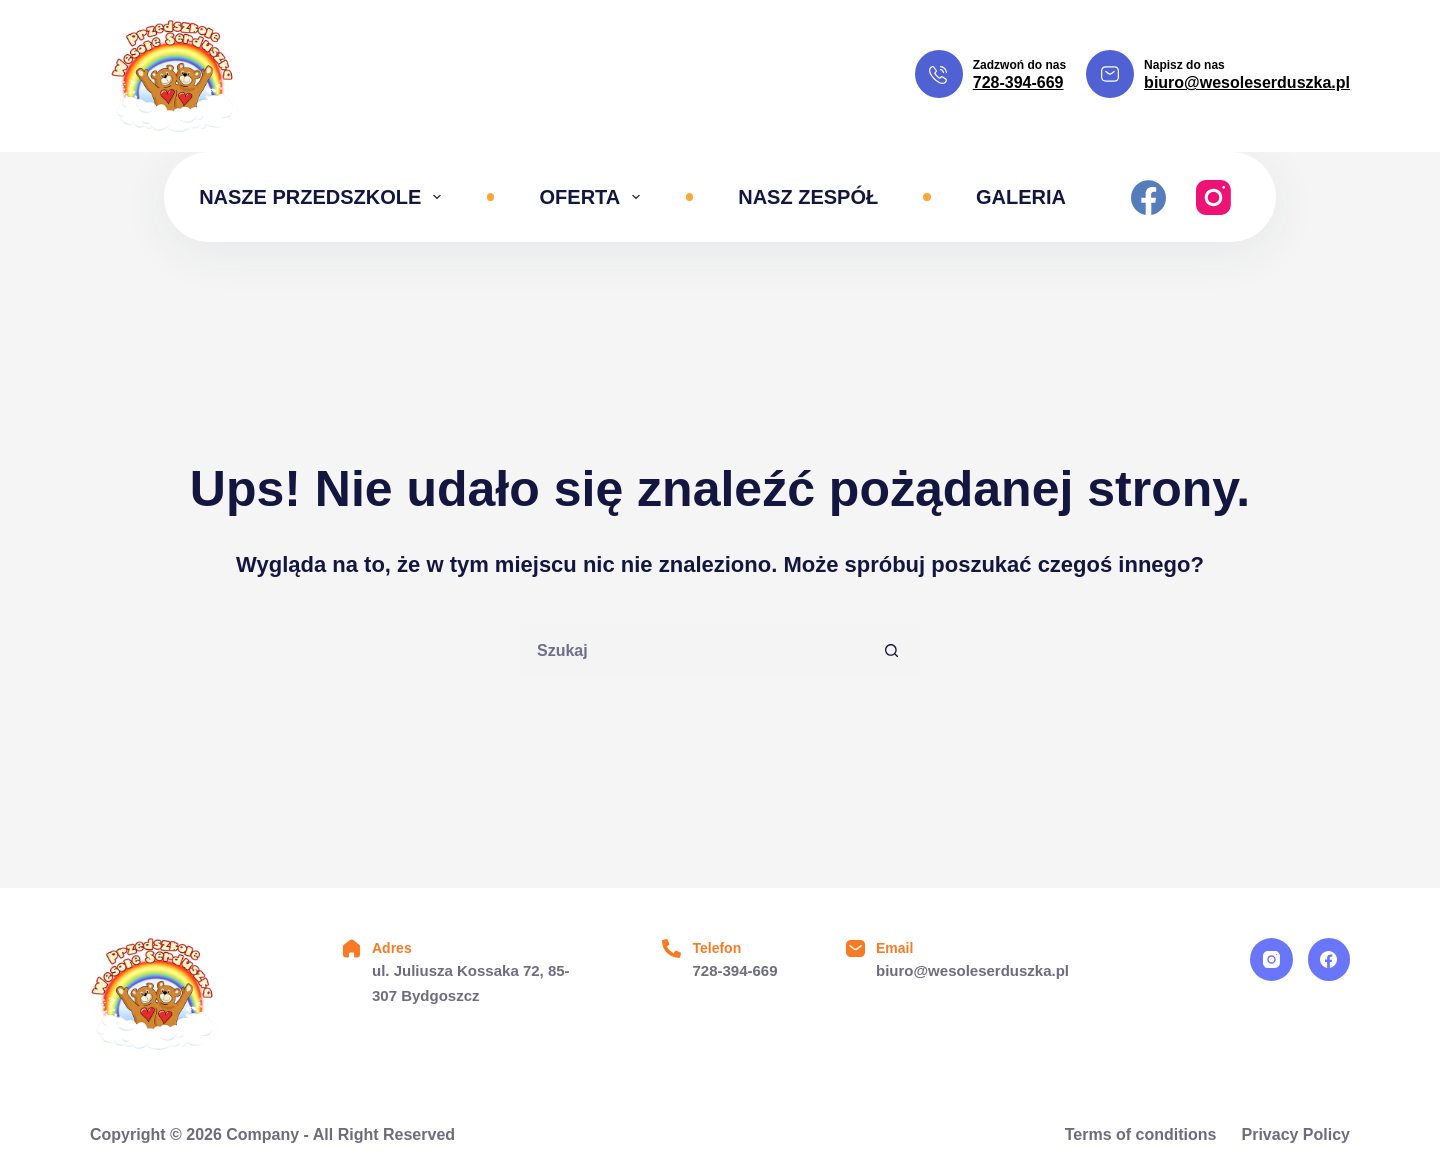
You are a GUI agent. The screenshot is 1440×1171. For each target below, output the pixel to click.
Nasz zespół (808, 197)
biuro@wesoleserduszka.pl (1247, 82)
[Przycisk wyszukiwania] (892, 650)
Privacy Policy (1295, 1134)
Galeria (1021, 197)
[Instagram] (1213, 197)
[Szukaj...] (692, 650)
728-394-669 (1018, 82)
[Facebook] (1148, 197)
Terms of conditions (1141, 1134)
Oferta (594, 197)
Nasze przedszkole (324, 197)
